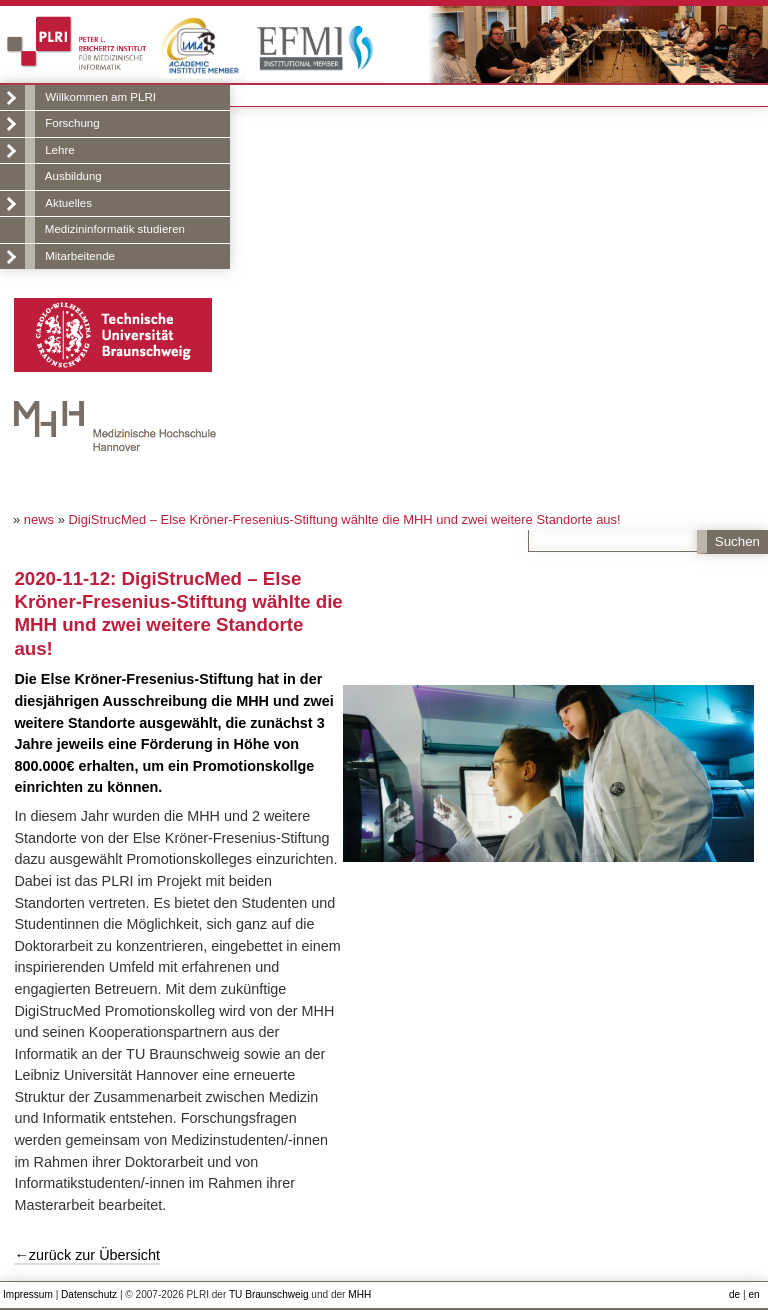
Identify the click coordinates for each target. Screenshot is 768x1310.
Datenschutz (89, 1294)
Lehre (59, 150)
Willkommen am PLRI (100, 97)
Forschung (72, 123)
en (753, 1294)
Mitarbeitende (80, 256)
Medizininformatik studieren (115, 229)
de (734, 1294)
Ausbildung (73, 176)
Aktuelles (68, 203)
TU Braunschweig (269, 1294)
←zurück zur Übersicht (87, 1255)
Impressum (28, 1294)
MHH (359, 1294)
